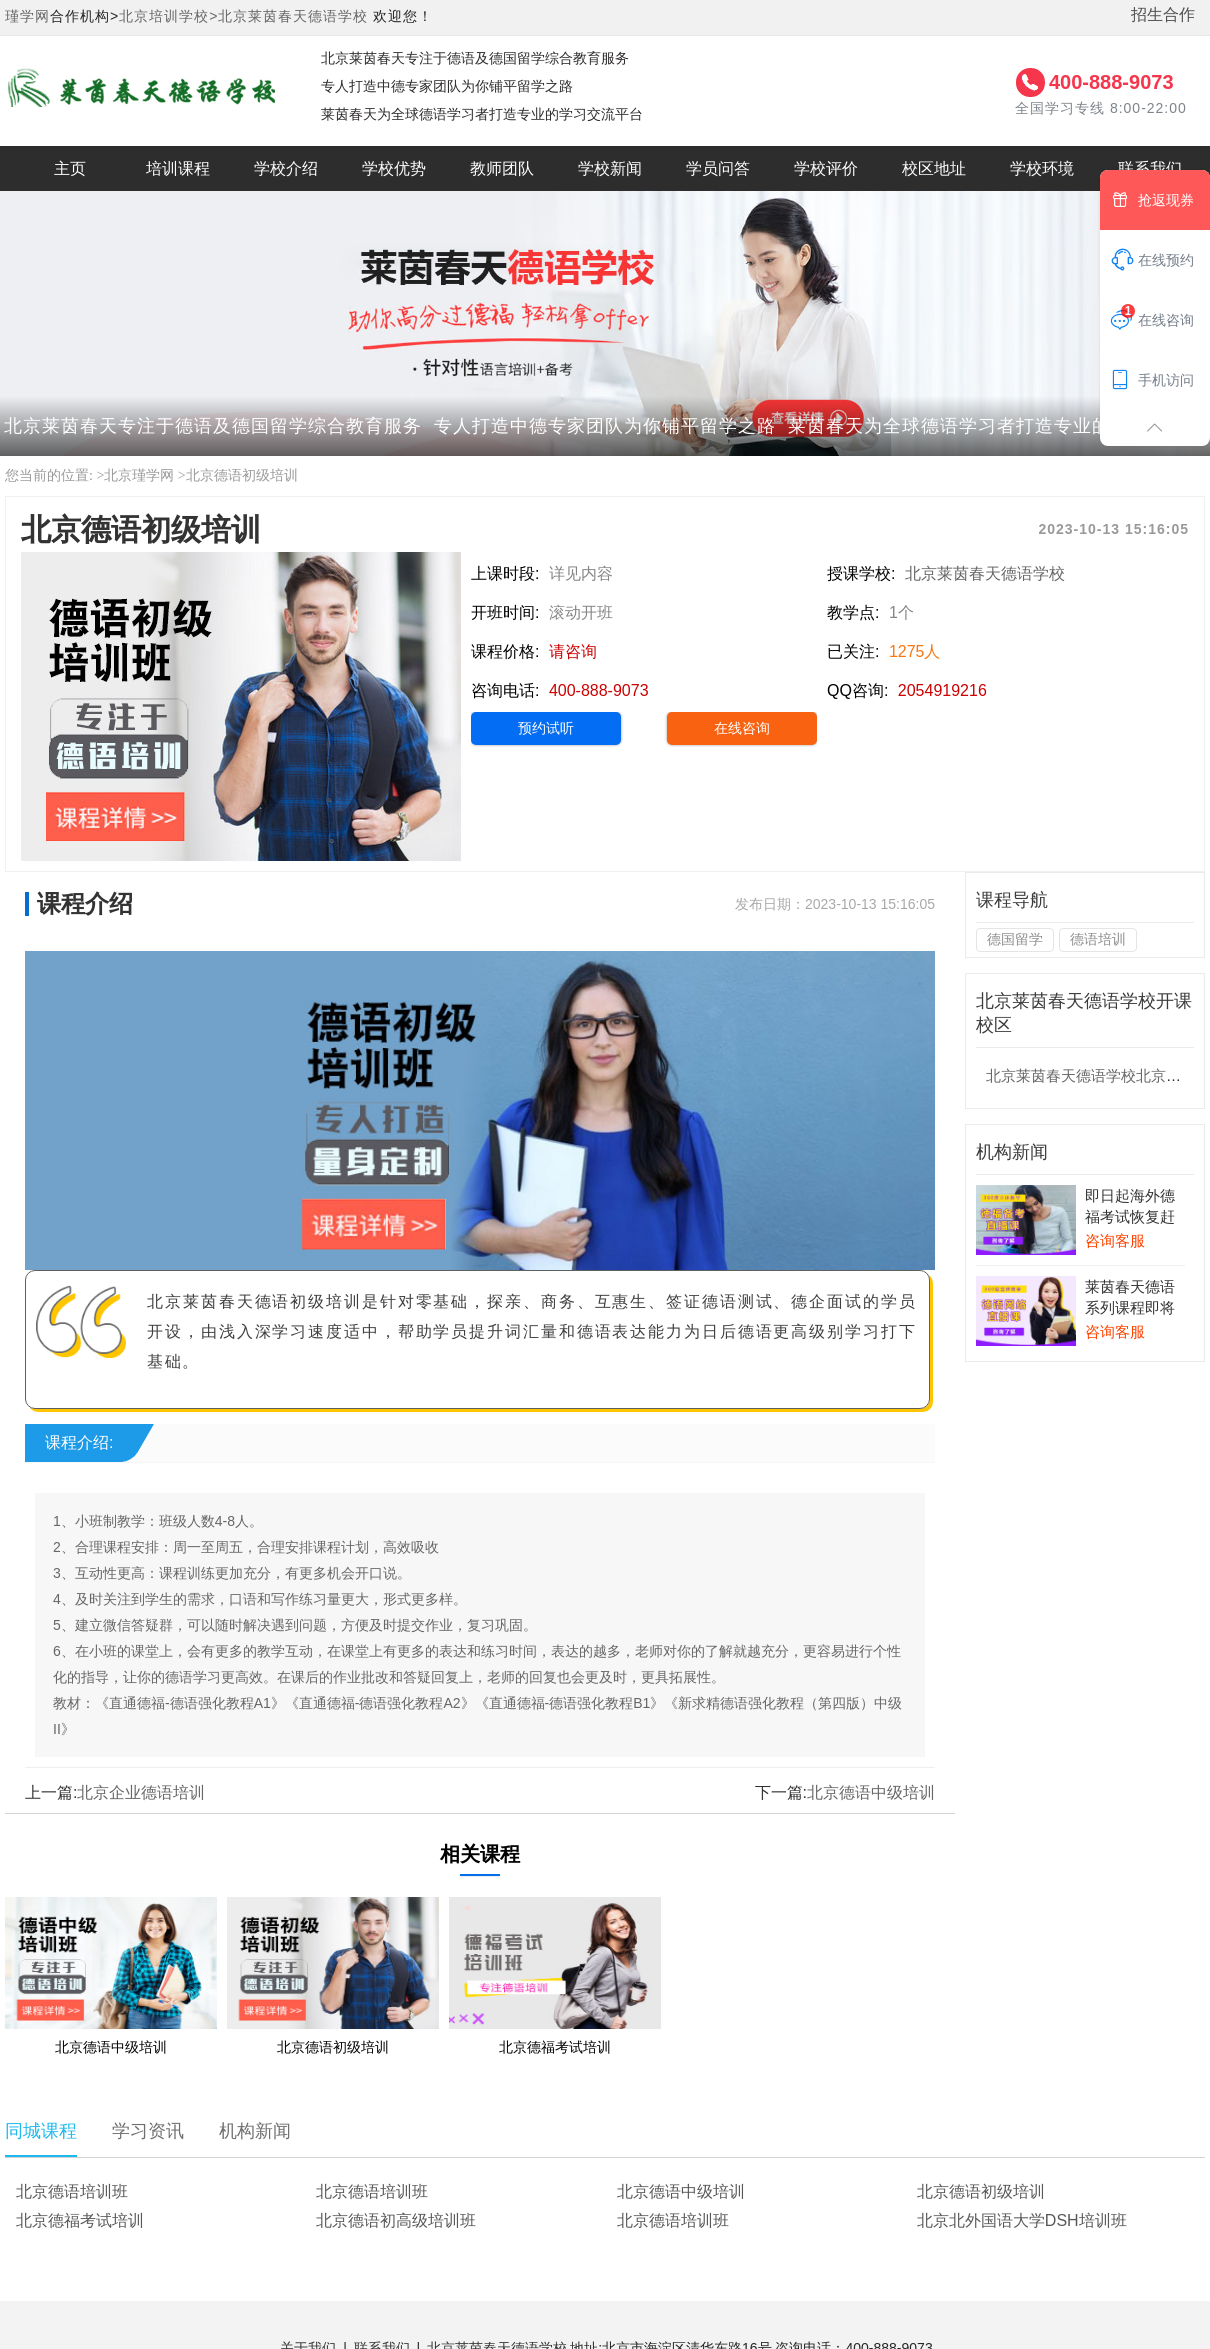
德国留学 (1015, 939)
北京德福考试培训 (80, 2220)
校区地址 (934, 168)
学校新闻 (610, 168)
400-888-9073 (1111, 82)
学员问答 (718, 168)
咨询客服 (1115, 1240)
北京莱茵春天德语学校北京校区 (1091, 1075)
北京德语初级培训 (242, 475)
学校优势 (394, 168)
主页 (70, 168)
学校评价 (826, 168)
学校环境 (1042, 168)
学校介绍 (286, 168)
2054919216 (942, 690)
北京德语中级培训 (871, 1792)
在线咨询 (742, 728)
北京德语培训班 (72, 2191)
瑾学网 (27, 16)
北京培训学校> (168, 16)
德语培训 (1098, 939)
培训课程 (178, 168)
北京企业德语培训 (141, 1792)
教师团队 (502, 168)
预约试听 (546, 728)
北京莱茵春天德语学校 (293, 16)
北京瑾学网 (139, 475)
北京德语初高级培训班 (396, 2220)
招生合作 (1163, 14)
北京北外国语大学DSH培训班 (1022, 2220)
